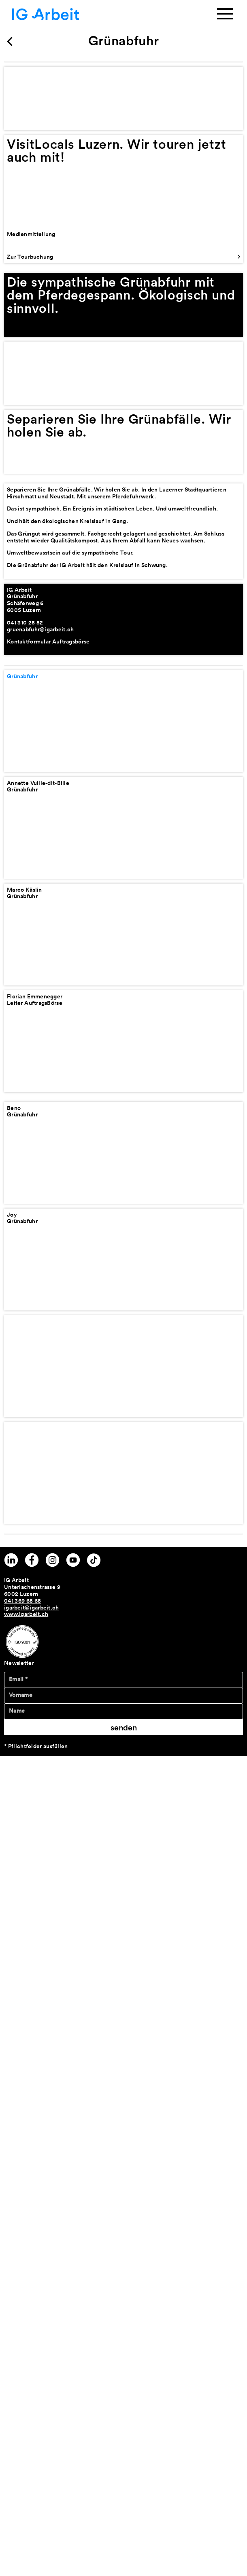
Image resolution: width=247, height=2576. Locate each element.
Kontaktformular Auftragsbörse (48, 641)
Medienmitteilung (31, 234)
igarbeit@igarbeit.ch (31, 1607)
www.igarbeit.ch (26, 1614)
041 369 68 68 (22, 1601)
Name (17, 1710)
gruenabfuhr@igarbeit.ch (40, 629)
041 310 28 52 (25, 622)
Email (18, 1679)
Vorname (20, 1695)
